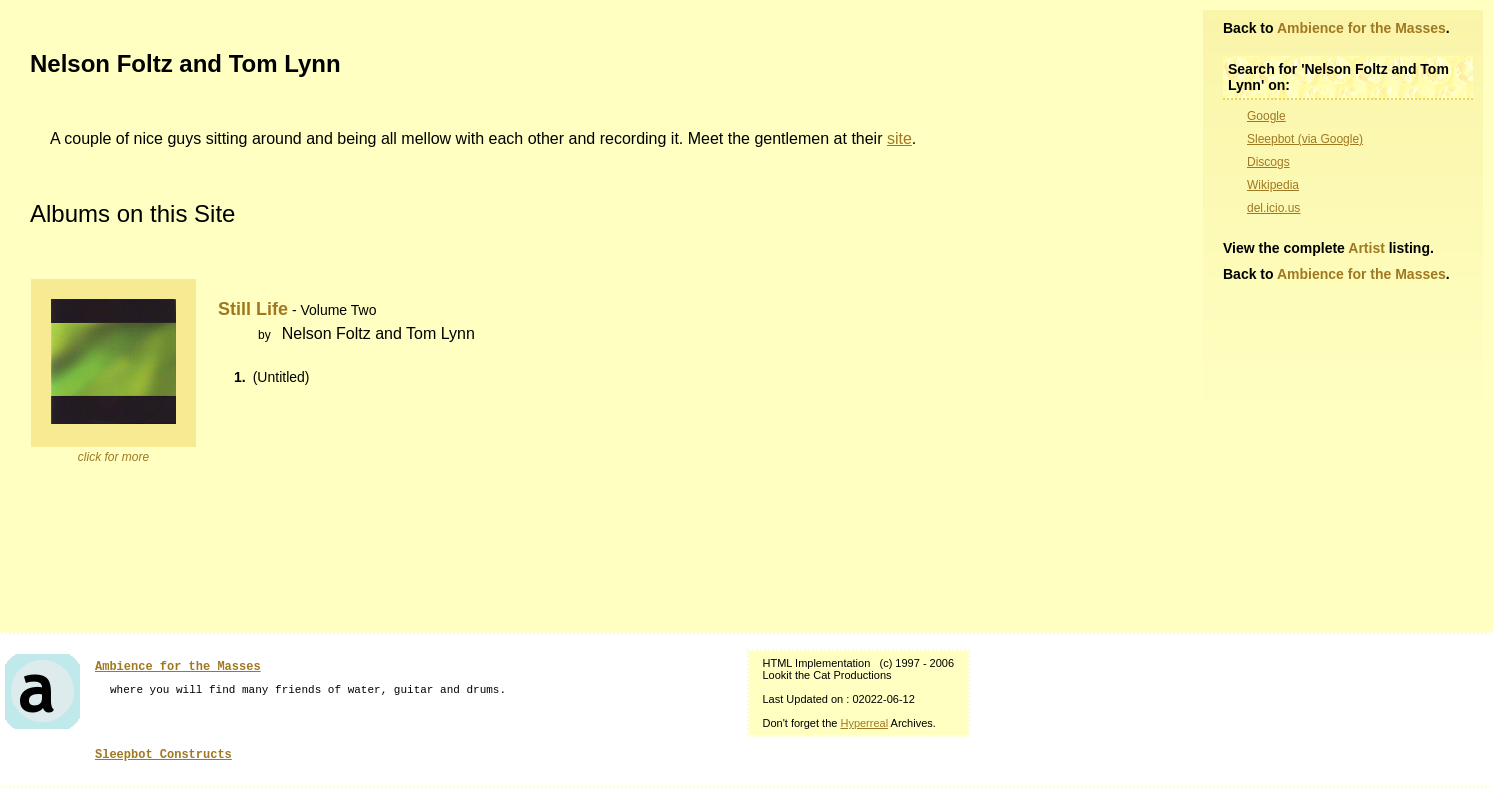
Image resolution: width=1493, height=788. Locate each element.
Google (1266, 116)
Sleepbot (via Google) (1305, 139)
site (899, 138)
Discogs (1268, 162)
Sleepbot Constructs (163, 755)
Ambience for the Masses (1361, 28)
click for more (113, 457)
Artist (1366, 248)
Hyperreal (864, 723)
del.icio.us (1273, 208)
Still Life (253, 309)
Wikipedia (1273, 185)
